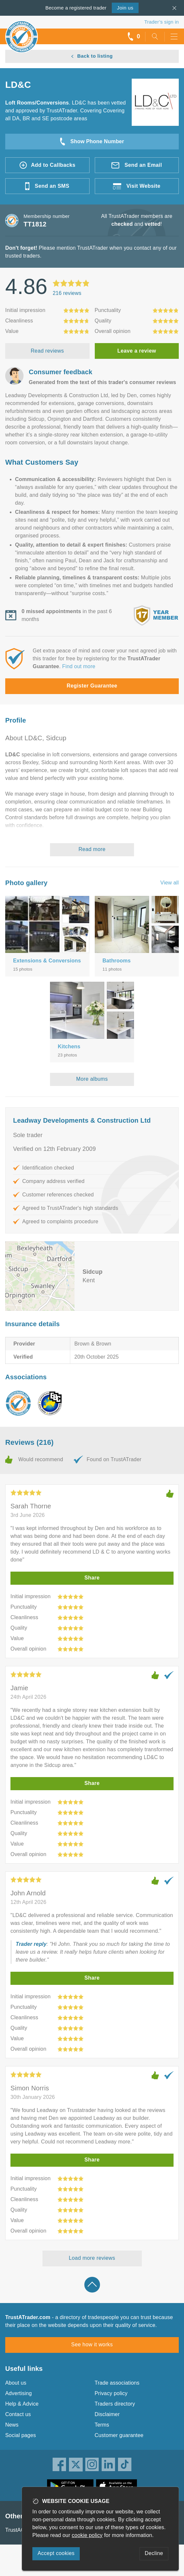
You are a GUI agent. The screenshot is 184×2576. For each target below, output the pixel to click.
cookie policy (87, 2535)
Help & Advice (22, 2404)
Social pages (20, 2435)
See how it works (92, 2344)
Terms (102, 2425)
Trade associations (117, 2383)
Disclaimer (107, 2414)
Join (125, 7)
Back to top (92, 2285)
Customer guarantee (119, 2435)
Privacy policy (111, 2393)
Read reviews (47, 351)
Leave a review (136, 351)
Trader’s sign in (161, 22)
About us (15, 2383)
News (12, 2425)
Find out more (78, 666)
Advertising (18, 2393)
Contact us (18, 2414)
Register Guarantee (92, 685)
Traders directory (115, 2404)
